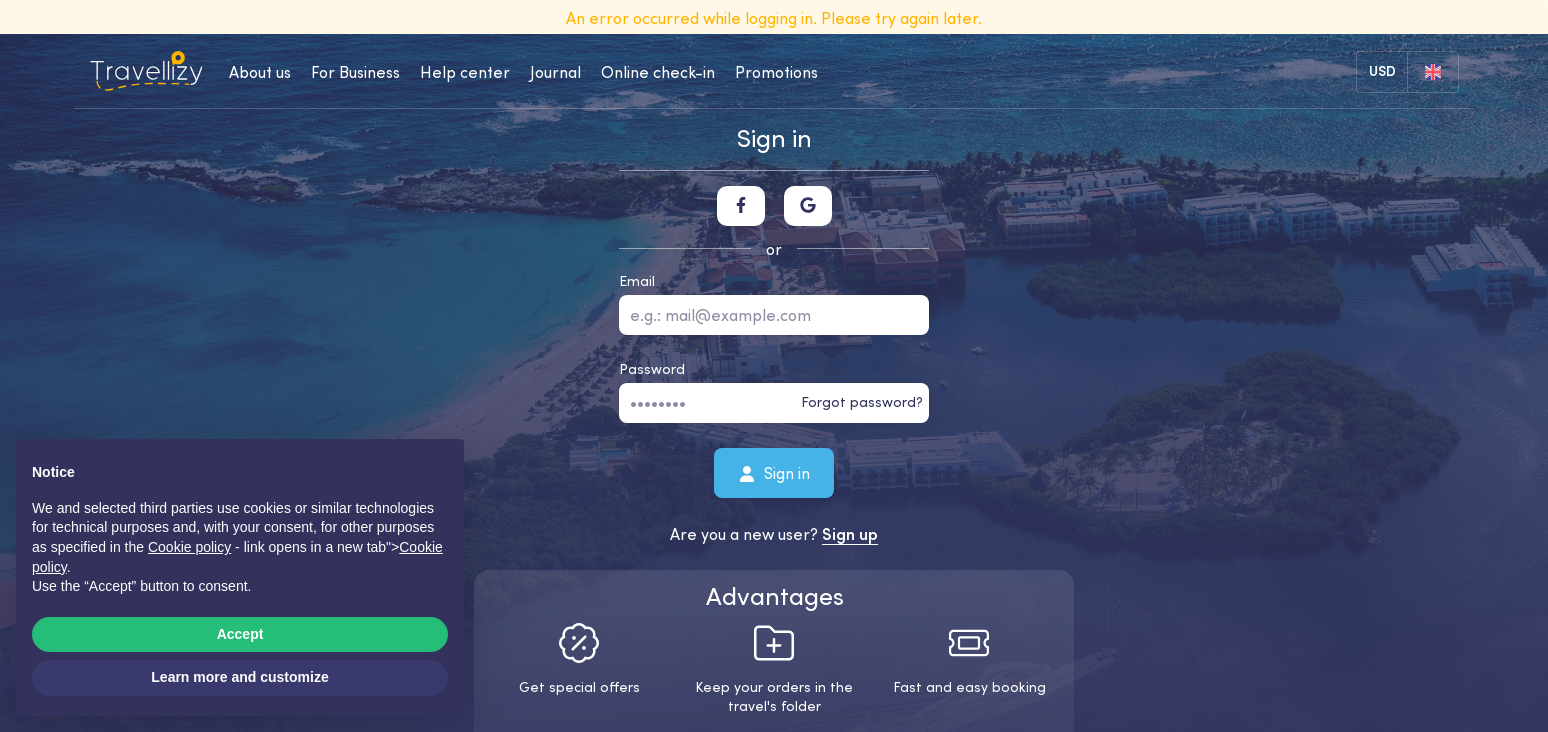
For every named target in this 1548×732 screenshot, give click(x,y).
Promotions (776, 72)
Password (652, 369)
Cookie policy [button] (189, 547)
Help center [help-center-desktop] (465, 72)
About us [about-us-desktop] (260, 72)
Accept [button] (240, 634)
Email (637, 281)
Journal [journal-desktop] (555, 72)
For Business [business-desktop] (355, 72)
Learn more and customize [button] (239, 677)
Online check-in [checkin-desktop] (658, 72)
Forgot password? (862, 402)
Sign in (774, 472)
